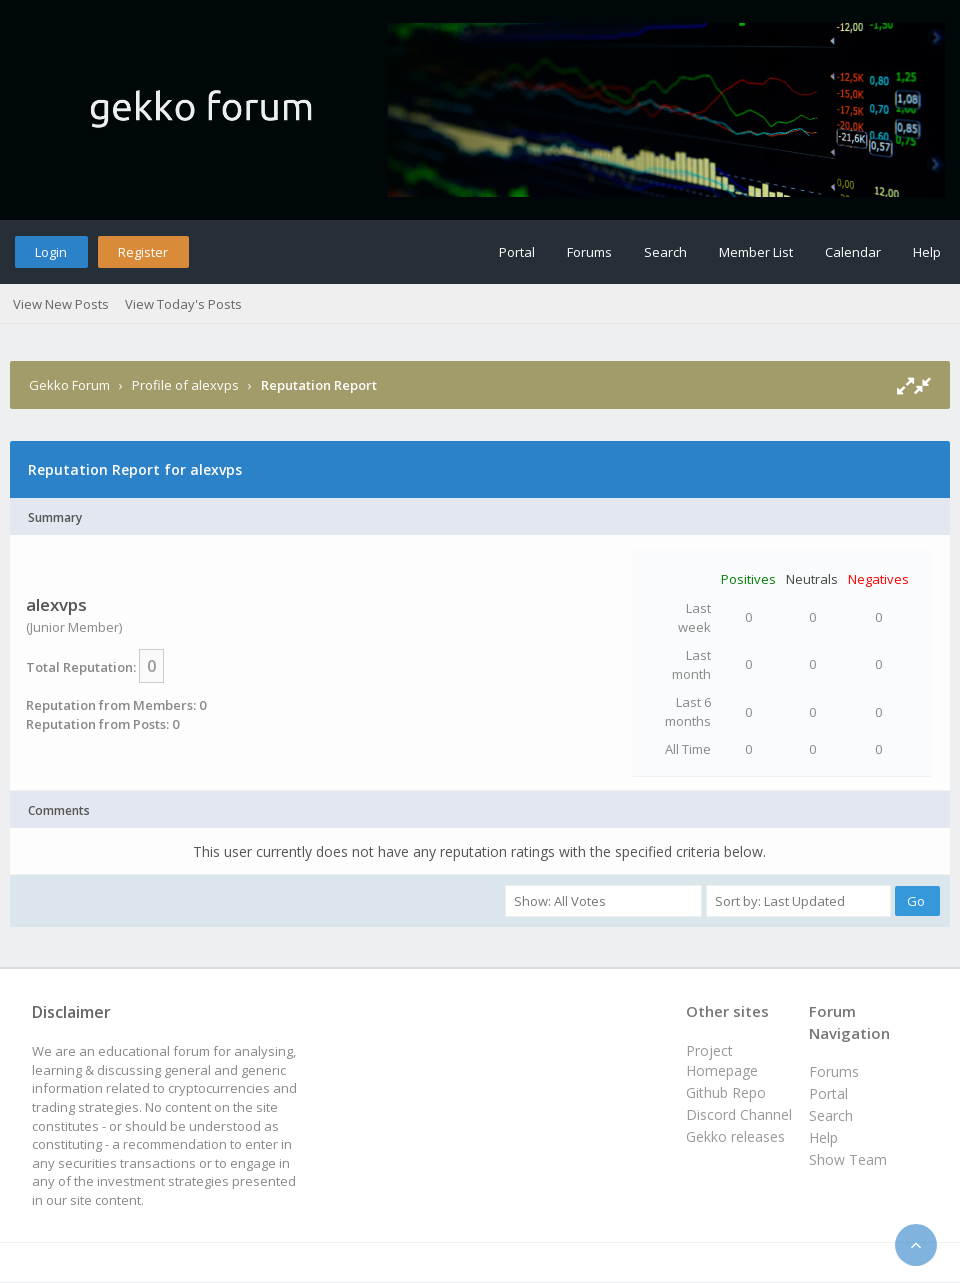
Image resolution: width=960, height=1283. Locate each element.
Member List (756, 252)
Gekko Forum (69, 385)
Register (143, 252)
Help (927, 252)
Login (51, 252)
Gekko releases (735, 1136)
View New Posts (61, 304)
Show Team (848, 1159)
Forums (589, 252)
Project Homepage (722, 1060)
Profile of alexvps (185, 385)
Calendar (853, 252)
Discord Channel (739, 1114)
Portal (517, 252)
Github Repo (726, 1092)
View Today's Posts (183, 304)
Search (665, 252)
